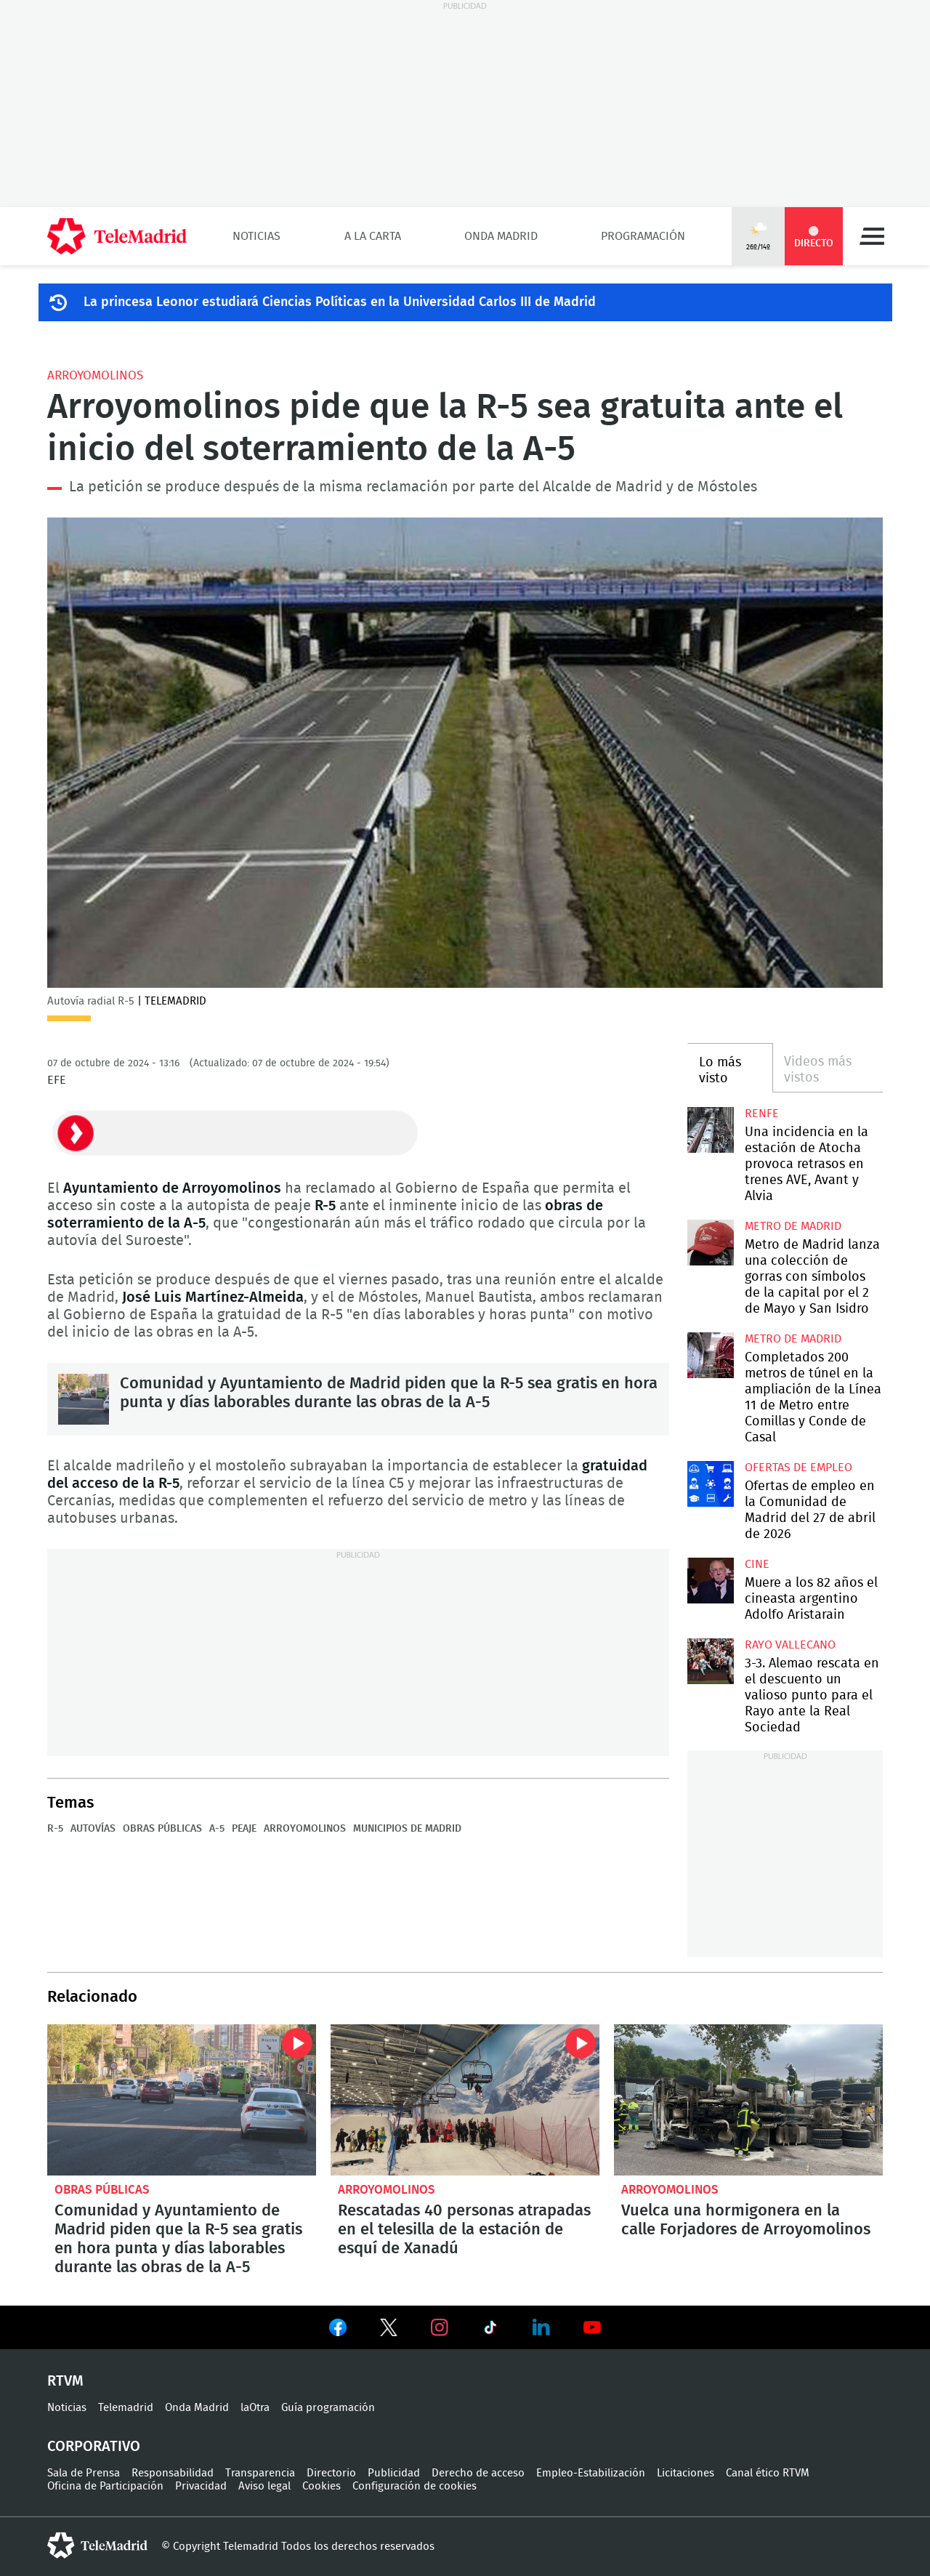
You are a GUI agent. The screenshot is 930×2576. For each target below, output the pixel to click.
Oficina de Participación (105, 2486)
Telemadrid (125, 2407)
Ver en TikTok (490, 2330)
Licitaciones (685, 2473)
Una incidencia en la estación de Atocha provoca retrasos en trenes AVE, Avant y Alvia (710, 1130)
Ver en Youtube (592, 2327)
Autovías (93, 1829)
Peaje (244, 1829)
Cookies (321, 2486)
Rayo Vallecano (790, 1645)
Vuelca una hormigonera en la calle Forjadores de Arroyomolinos (748, 2099)
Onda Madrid (501, 236)
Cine (757, 1564)
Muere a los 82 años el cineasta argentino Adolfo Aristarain (710, 1580)
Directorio (331, 2473)
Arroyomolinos (95, 375)
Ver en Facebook (337, 2330)
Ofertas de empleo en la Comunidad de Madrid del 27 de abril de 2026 (710, 1484)
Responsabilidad (173, 2473)
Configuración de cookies (414, 2486)
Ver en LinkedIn (541, 2327)
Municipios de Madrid (407, 1829)
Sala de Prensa (83, 2473)
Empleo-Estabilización (590, 2473)
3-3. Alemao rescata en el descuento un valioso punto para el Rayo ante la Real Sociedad (710, 1661)
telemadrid (97, 2545)
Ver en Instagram (439, 2327)
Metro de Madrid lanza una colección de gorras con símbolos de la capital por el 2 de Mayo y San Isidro (710, 1242)
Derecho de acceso (478, 2473)
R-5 (55, 1829)
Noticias (256, 236)
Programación (643, 236)
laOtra (255, 2407)
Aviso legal (264, 2486)
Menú (872, 236)
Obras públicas (162, 1829)
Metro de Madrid (793, 1226)
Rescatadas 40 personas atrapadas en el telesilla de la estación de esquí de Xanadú (465, 2099)
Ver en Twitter (388, 2330)
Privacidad (201, 2486)
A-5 (217, 1829)
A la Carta (372, 236)
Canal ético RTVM (767, 2473)
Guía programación (328, 2407)
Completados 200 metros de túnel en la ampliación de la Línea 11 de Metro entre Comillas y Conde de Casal (710, 1355)
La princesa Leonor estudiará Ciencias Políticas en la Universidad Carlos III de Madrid (340, 302)
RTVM (65, 2381)
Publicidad (394, 2473)
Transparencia (260, 2473)
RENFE (762, 1113)
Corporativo (93, 2446)
